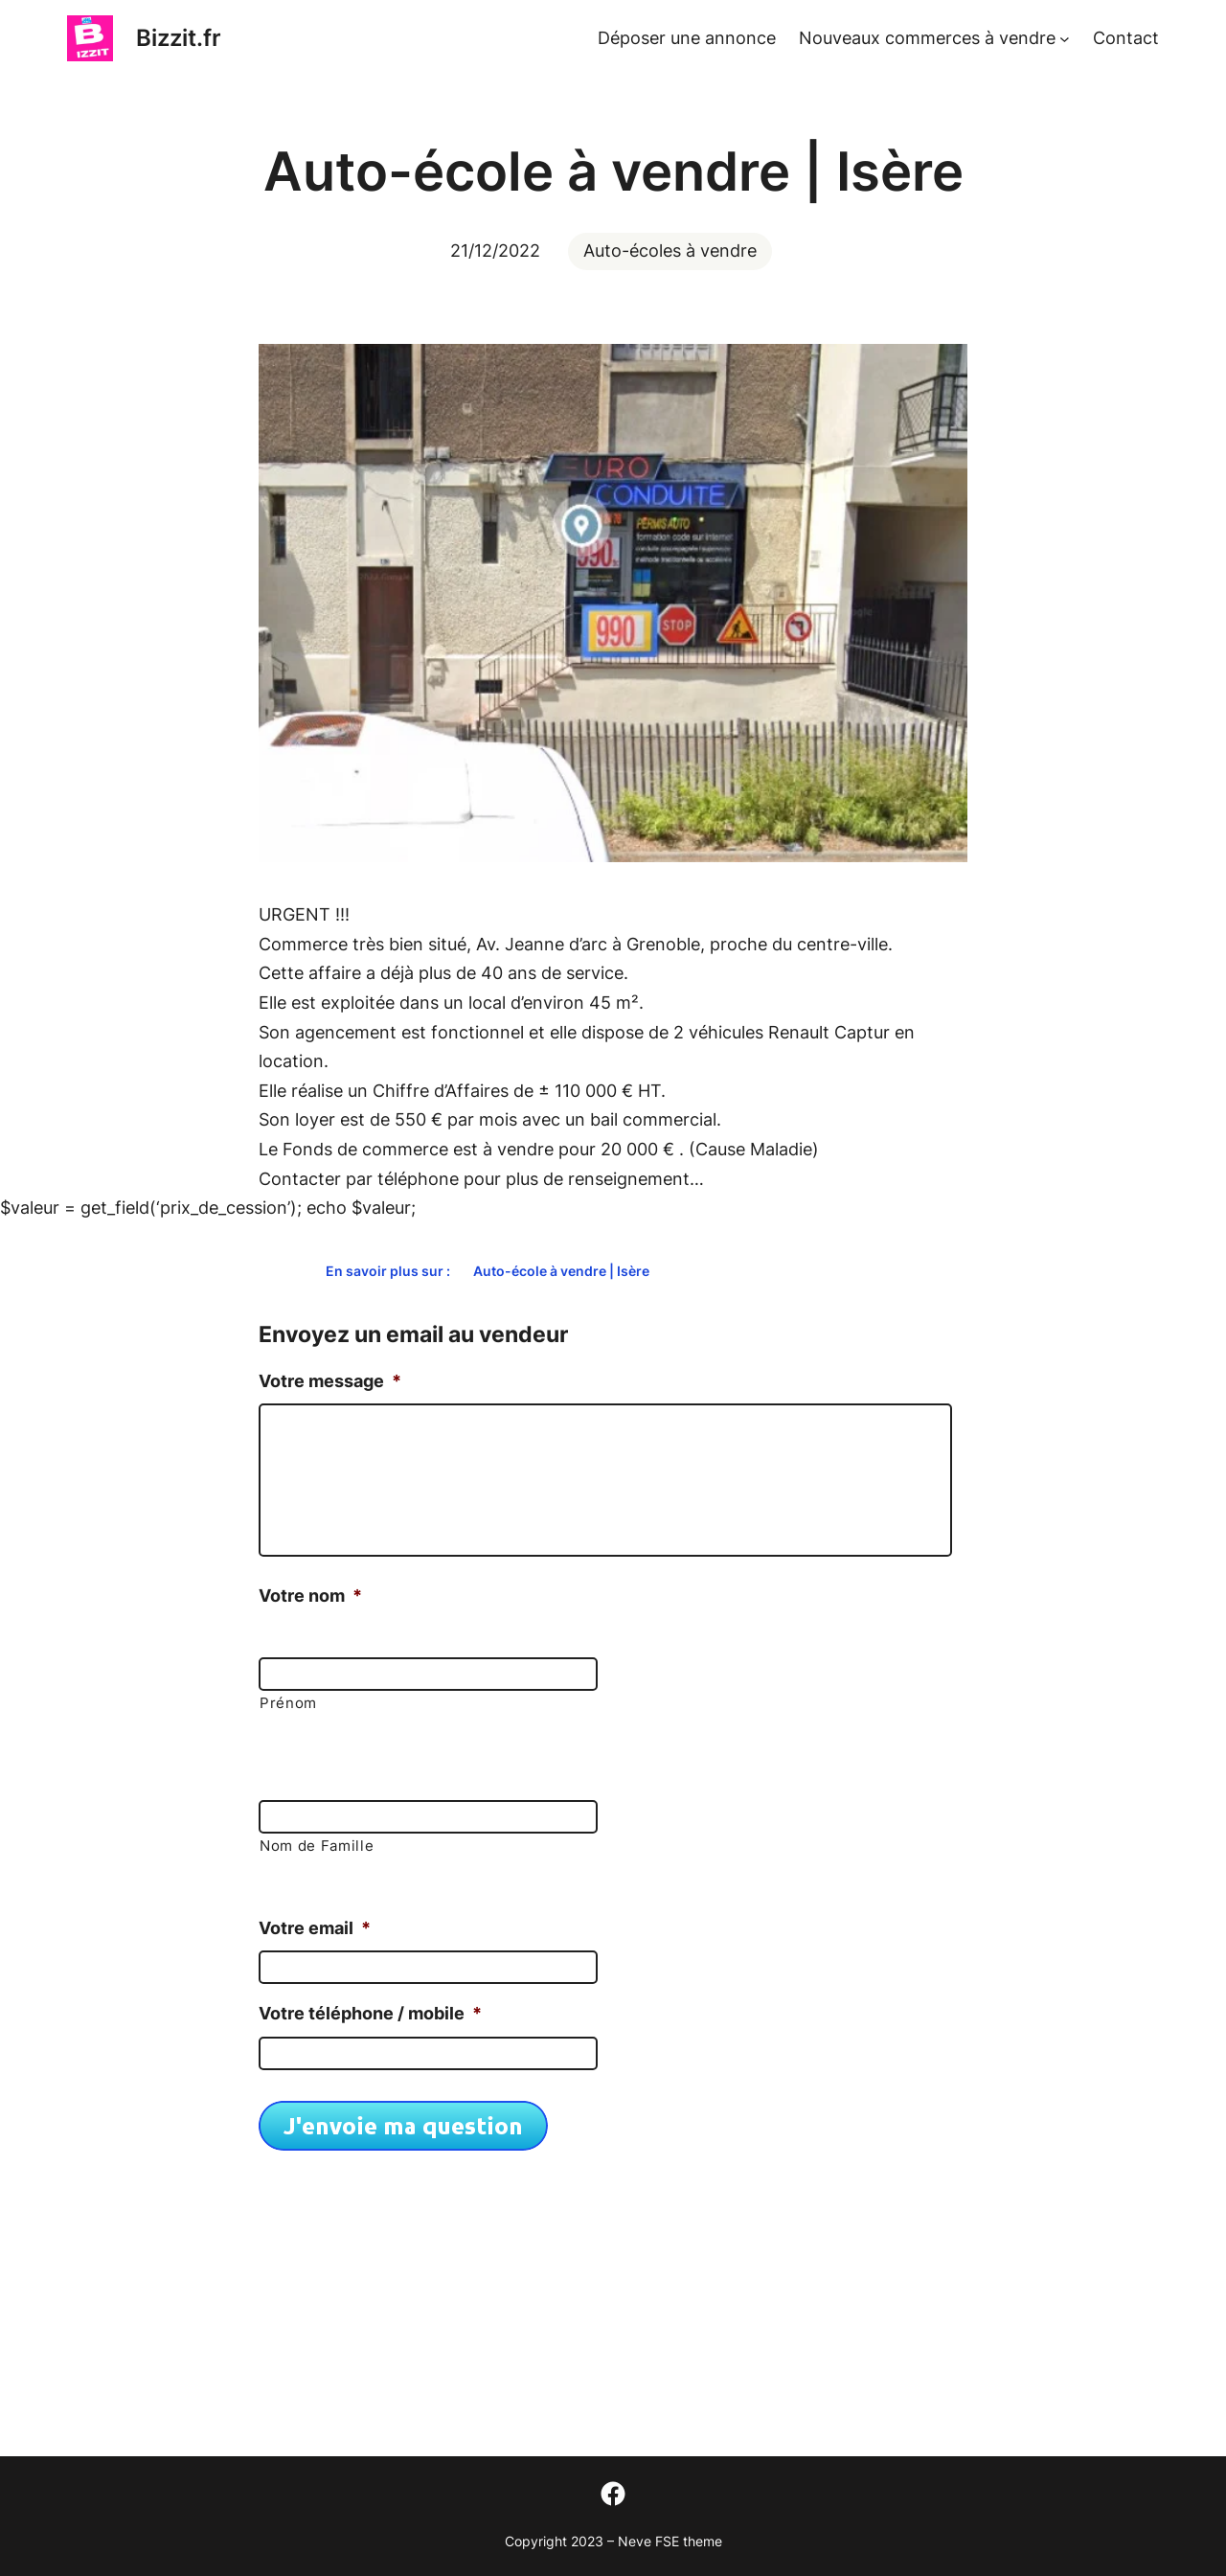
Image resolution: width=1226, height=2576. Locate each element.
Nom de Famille (317, 1846)
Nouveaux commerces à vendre (927, 38)
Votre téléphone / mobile (370, 2013)
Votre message (330, 1381)
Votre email (315, 1928)
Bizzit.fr (178, 38)
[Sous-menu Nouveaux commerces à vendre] (1064, 39)
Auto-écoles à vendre (670, 250)
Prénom (288, 1703)
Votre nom (310, 1595)
